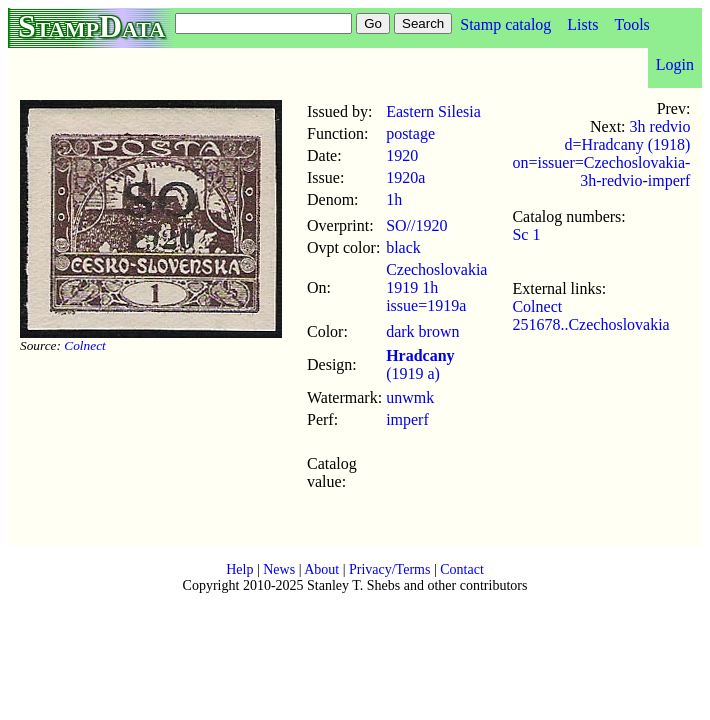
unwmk (410, 397)
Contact (462, 569)
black (403, 247)
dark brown (422, 331)
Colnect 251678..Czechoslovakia (590, 315)
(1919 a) (420, 364)
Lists (582, 24)
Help (239, 569)
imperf (407, 419)
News (279, 569)
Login (675, 64)
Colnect (84, 345)
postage (410, 133)
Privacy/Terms (389, 569)
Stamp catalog (505, 24)
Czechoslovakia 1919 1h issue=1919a (436, 287)
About (321, 569)
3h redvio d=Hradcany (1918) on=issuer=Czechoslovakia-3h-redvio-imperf (601, 153)
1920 (402, 155)
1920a (405, 177)
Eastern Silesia (433, 111)
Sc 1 (526, 234)
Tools (631, 24)
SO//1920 (416, 225)
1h (394, 199)
